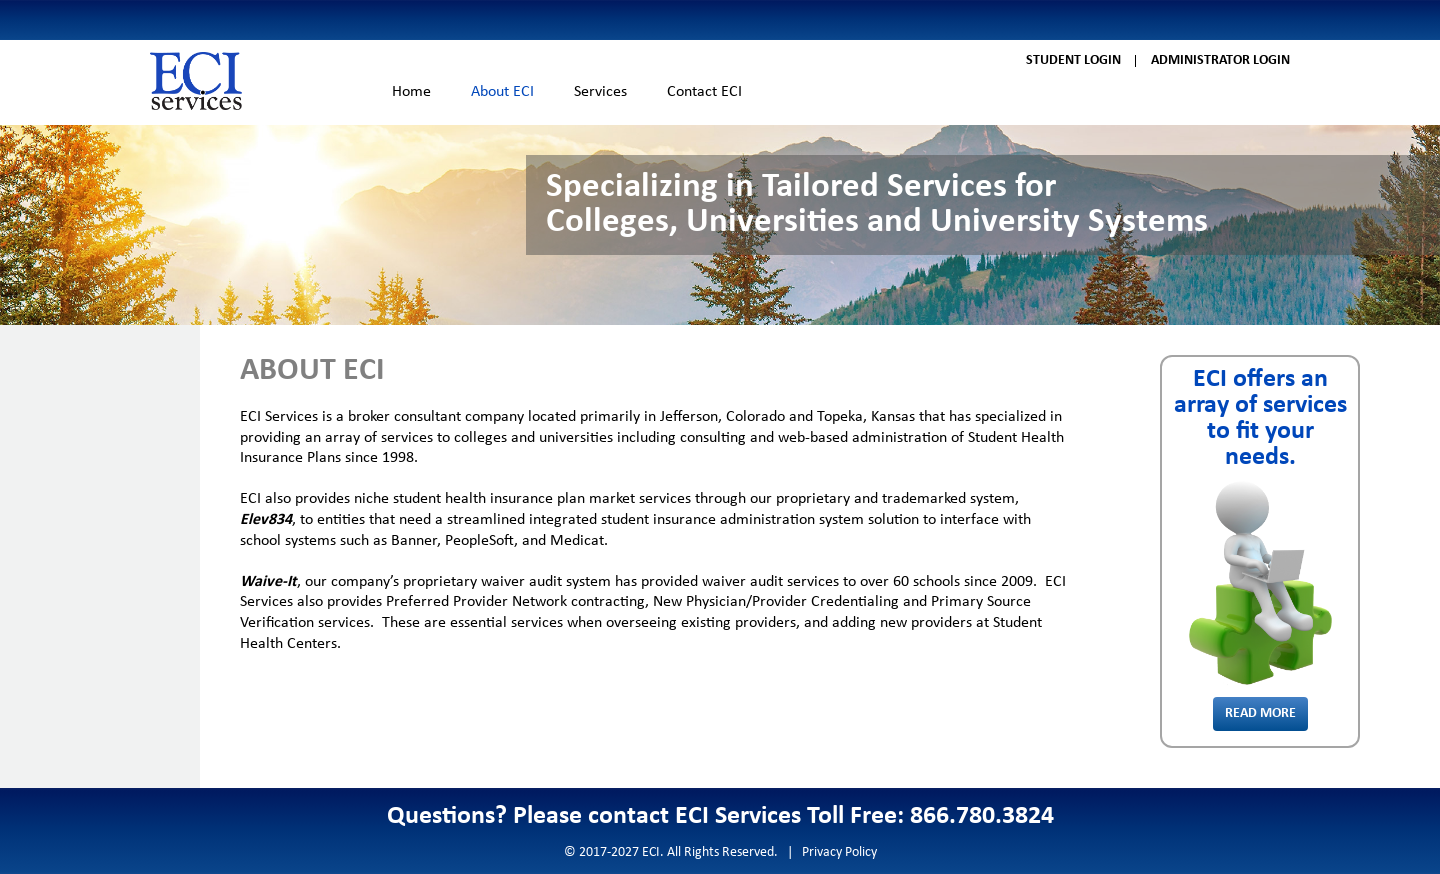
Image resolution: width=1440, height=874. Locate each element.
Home (411, 92)
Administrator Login (1220, 60)
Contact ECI (704, 92)
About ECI (502, 92)
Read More (1260, 713)
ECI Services (196, 81)
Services (600, 92)
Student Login (1073, 60)
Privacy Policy (839, 852)
